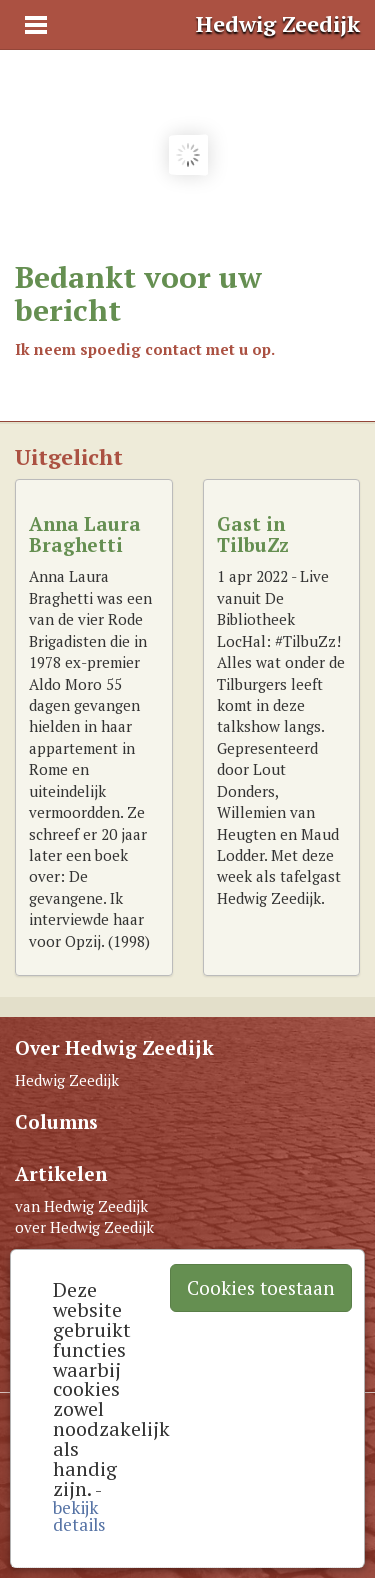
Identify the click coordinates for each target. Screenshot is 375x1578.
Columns (56, 1121)
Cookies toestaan (261, 1287)
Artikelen (61, 1173)
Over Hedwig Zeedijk (114, 1047)
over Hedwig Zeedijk (84, 1227)
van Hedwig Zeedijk (81, 1206)
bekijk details (79, 1516)
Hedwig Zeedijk (67, 1080)
